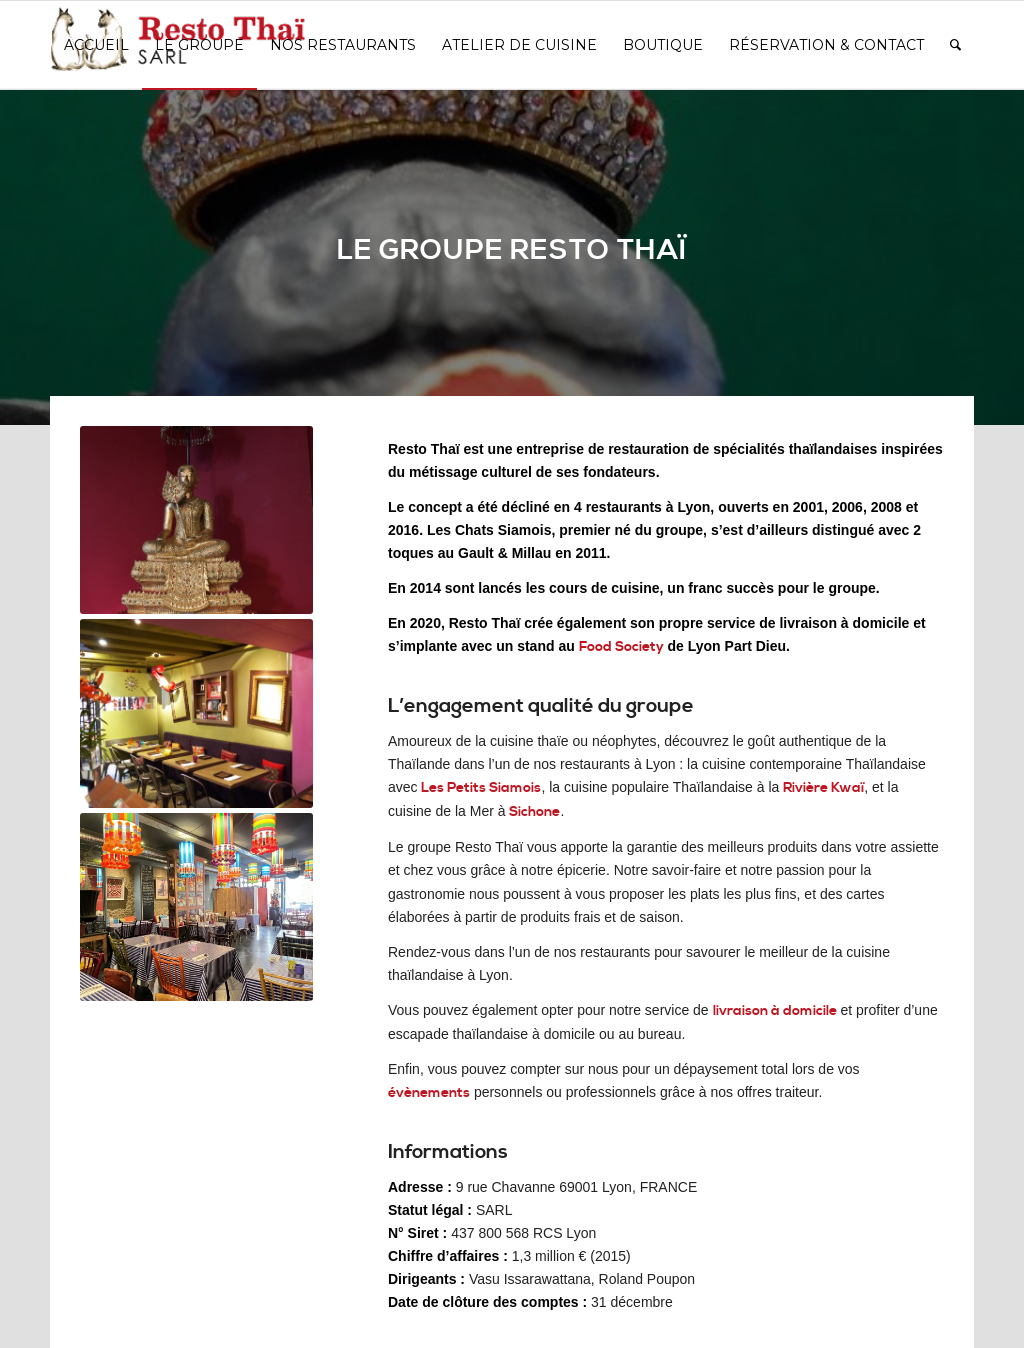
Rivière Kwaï (823, 788)
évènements (429, 1093)
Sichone (534, 812)
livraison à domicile (775, 1011)
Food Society (621, 647)
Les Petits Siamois (481, 788)
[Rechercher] (955, 45)
